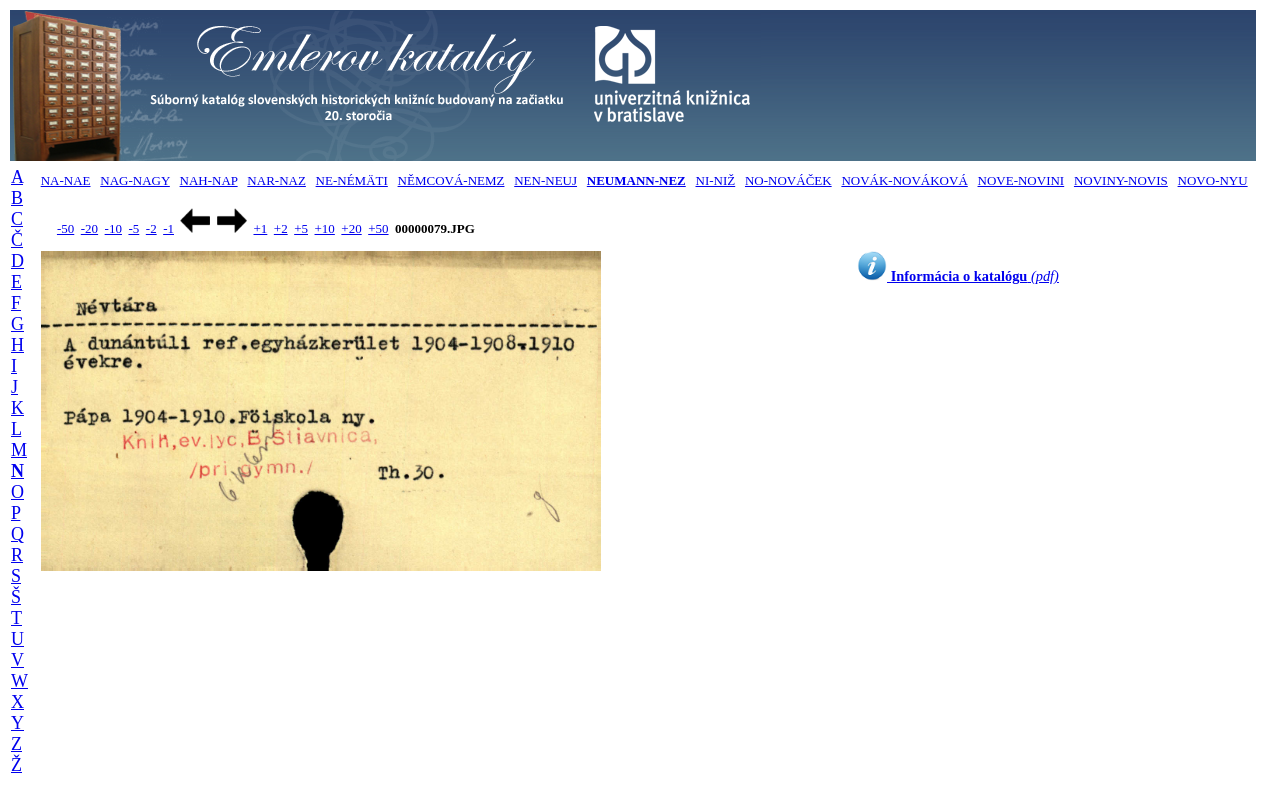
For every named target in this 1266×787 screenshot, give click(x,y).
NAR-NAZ (276, 180)
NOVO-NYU (1213, 180)
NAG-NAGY (135, 180)
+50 (378, 228)
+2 (281, 228)
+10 (325, 228)
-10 (113, 228)
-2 (151, 228)
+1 (260, 228)
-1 (168, 228)
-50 (65, 228)
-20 (89, 228)
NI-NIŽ (716, 180)
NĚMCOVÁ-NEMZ (451, 180)
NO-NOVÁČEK (788, 180)
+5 (301, 228)
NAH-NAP (209, 180)
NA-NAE (66, 180)
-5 (133, 228)
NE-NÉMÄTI (352, 180)
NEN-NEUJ (545, 180)
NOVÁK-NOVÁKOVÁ (904, 180)
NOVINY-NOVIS (1121, 180)
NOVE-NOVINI (1021, 180)
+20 (351, 228)
